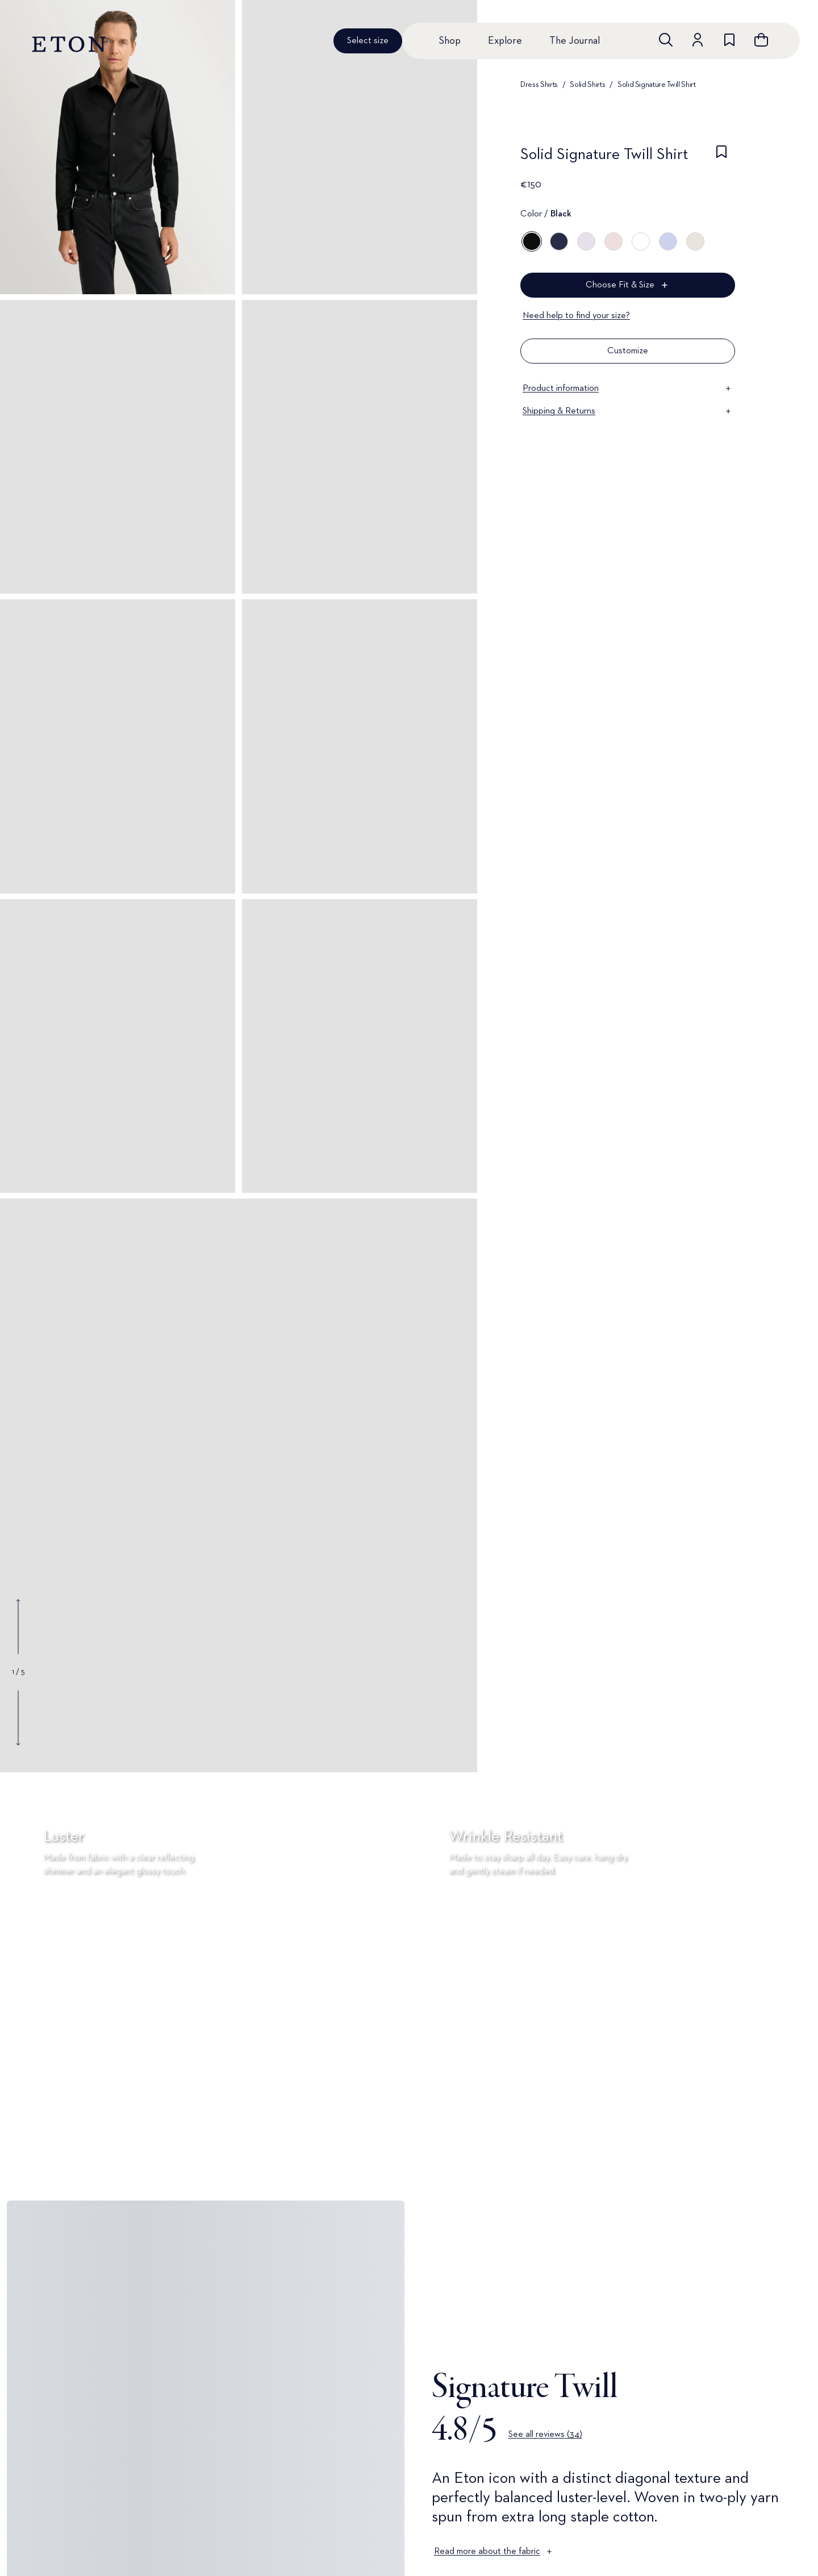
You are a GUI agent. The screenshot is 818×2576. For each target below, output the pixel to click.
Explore (505, 41)
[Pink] (613, 241)
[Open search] (666, 40)
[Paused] (792, 2157)
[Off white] (695, 241)
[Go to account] (697, 40)
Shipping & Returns (628, 411)
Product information (628, 388)
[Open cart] (761, 40)
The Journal (574, 41)
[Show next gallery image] (18, 1717)
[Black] (532, 241)
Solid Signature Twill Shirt (656, 85)
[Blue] (559, 241)
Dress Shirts (539, 85)
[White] (641, 241)
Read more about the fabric (494, 2551)
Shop (450, 41)
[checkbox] (721, 158)
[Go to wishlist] (729, 40)
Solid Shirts (587, 85)
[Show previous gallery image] (18, 1627)
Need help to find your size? (576, 315)
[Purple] (586, 241)
